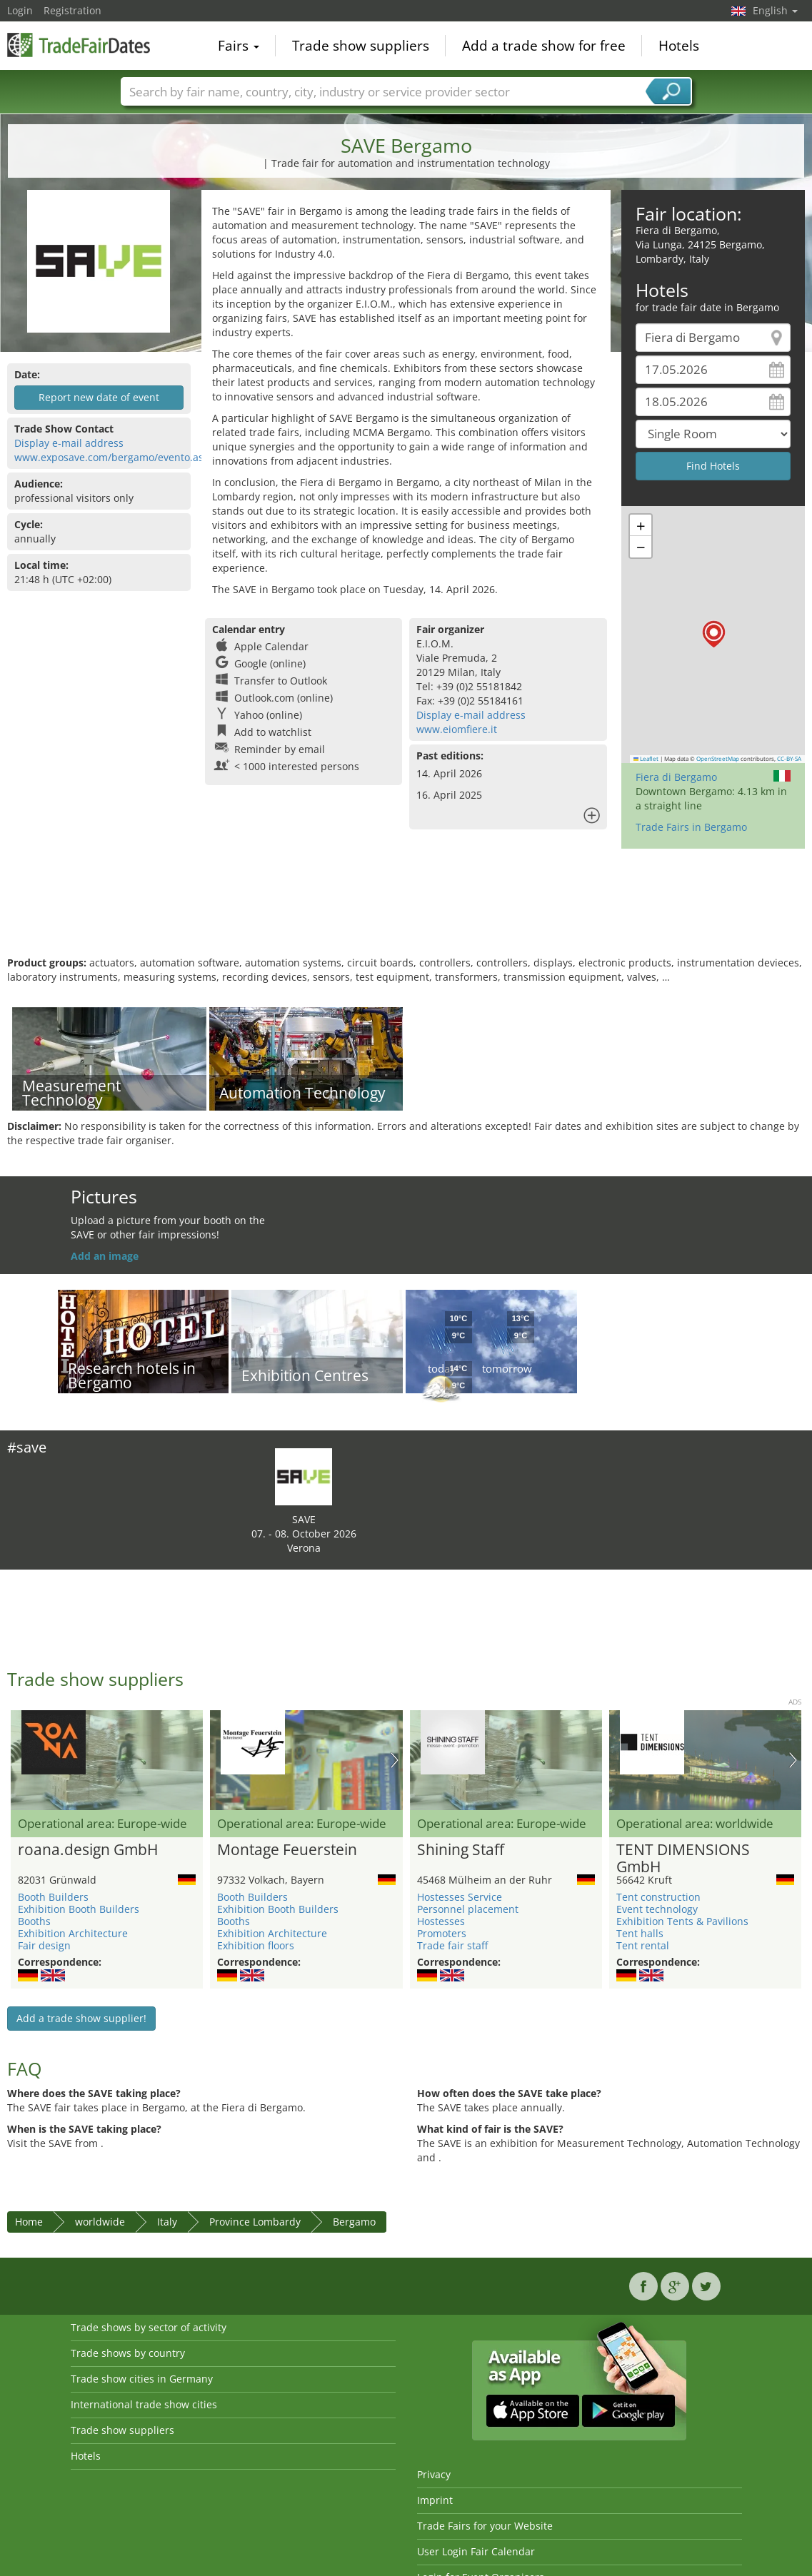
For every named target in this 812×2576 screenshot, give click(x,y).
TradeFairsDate (78, 44)
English (775, 10)
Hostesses (441, 1921)
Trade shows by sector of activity (148, 2327)
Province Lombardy (255, 2221)
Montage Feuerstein (287, 1850)
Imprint (435, 2500)
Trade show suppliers (360, 45)
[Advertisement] (404, 909)
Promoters (441, 1933)
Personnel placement (467, 1909)
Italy (167, 2221)
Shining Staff (460, 1850)
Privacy (434, 2474)
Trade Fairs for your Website (485, 2525)
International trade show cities (144, 2404)
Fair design (44, 1945)
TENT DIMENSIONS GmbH (683, 1859)
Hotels (678, 45)
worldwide (100, 2221)
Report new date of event (99, 397)
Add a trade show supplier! (81, 2018)
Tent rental (642, 1945)
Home (29, 2221)
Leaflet (646, 758)
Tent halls (639, 1933)
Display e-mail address (69, 443)
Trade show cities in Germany (142, 2378)
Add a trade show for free (544, 45)
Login (20, 10)
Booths (34, 1921)
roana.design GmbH (88, 1850)
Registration (72, 10)
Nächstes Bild (394, 1760)
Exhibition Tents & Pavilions (682, 1921)
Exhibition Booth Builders (78, 1909)
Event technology (657, 1909)
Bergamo (354, 2221)
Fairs (238, 45)
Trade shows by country (128, 2353)
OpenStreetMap (717, 758)
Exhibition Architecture (73, 1933)
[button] (713, 634)
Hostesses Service (459, 1897)
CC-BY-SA (789, 758)
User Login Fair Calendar (476, 2551)
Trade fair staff (452, 1945)
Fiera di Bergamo (676, 777)
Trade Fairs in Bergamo (691, 827)
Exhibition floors (255, 1945)
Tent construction (658, 1897)
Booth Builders (53, 1897)
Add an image (105, 1256)
